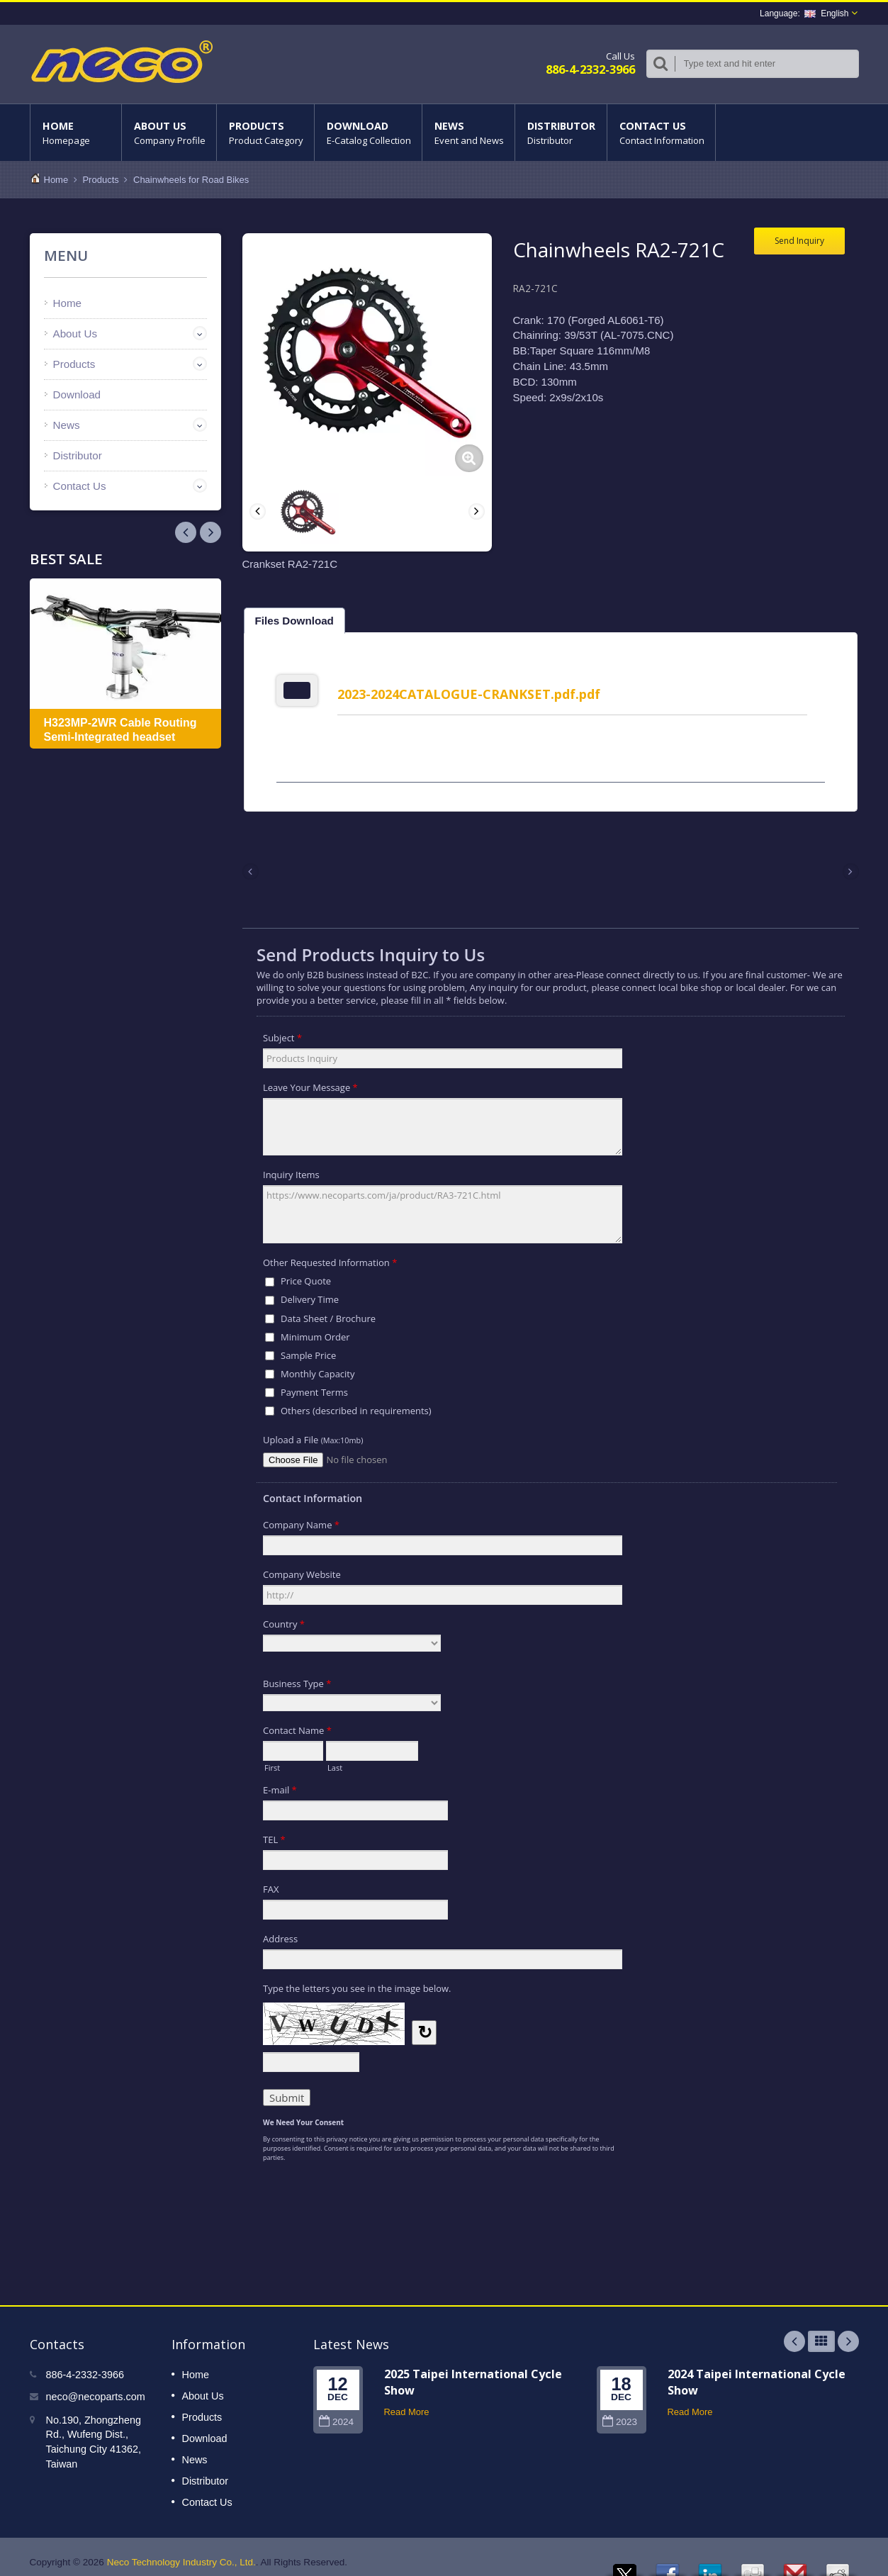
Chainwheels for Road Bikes (191, 179)
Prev (210, 532)
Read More (406, 2401)
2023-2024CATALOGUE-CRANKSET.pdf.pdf (473, 693)
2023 (619, 2411)
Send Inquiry (799, 241)
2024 (336, 2411)
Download (368, 132)
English (826, 13)
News (468, 132)
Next (185, 532)
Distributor (561, 132)
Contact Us (661, 132)
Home (75, 132)
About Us (169, 132)
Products (265, 132)
